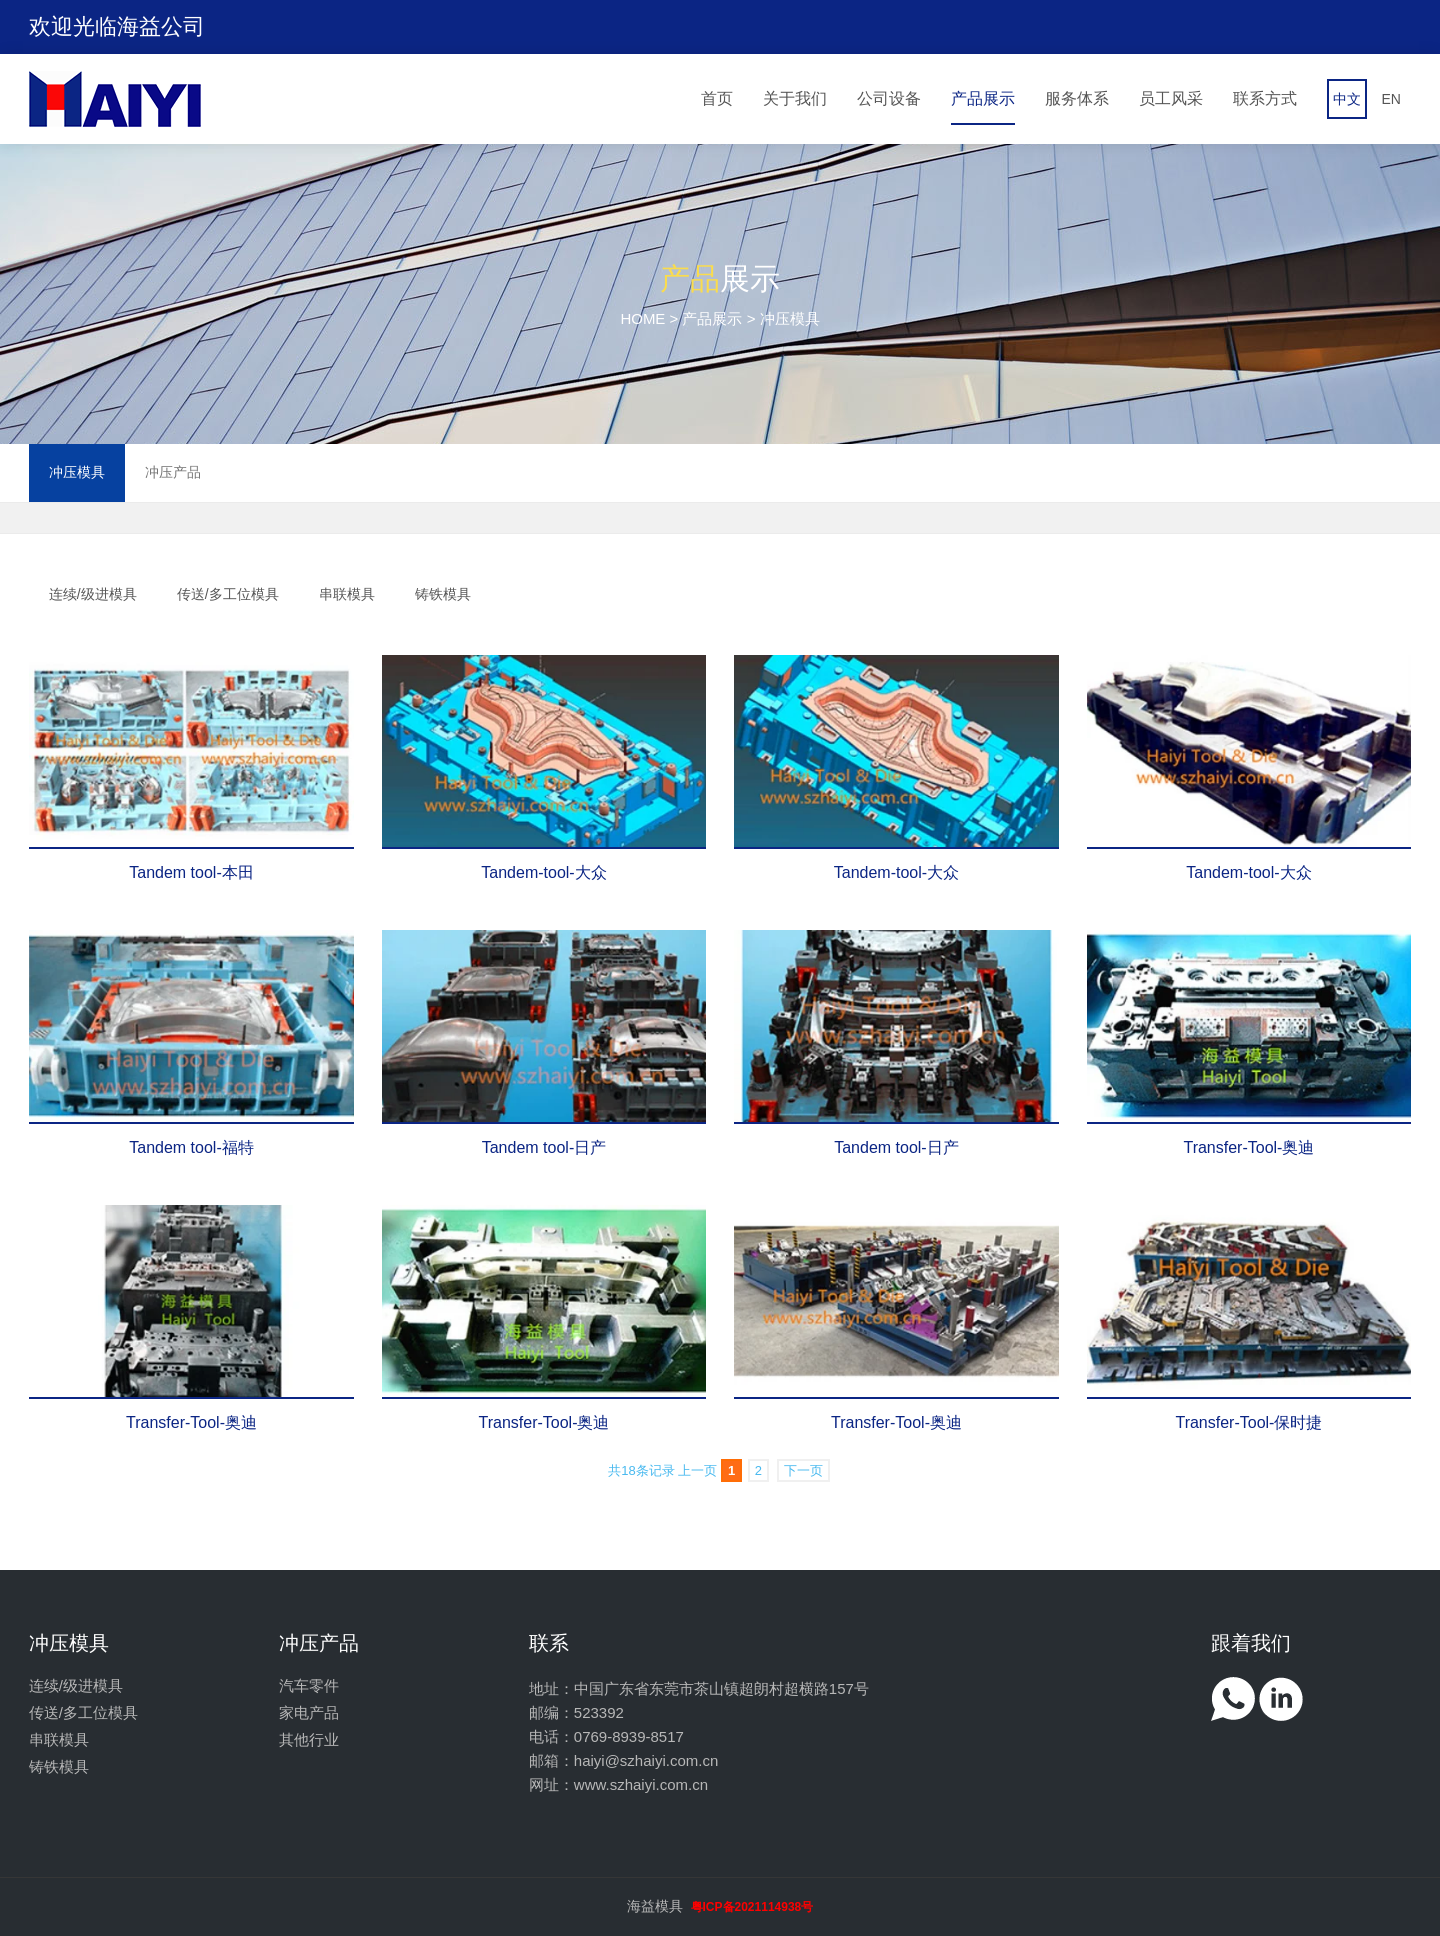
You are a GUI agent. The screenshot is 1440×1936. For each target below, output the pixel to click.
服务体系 (1077, 98)
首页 (717, 98)
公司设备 (889, 98)
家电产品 (309, 1712)
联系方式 (1265, 98)
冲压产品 (173, 472)
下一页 (803, 1470)
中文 (1347, 99)
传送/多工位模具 (228, 594)
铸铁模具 (443, 594)
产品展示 (983, 98)
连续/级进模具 (93, 594)
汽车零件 (309, 1685)
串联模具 (347, 594)
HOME (642, 318)
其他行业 (309, 1739)
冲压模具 (77, 472)
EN (1390, 99)
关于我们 (795, 98)
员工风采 (1171, 98)
